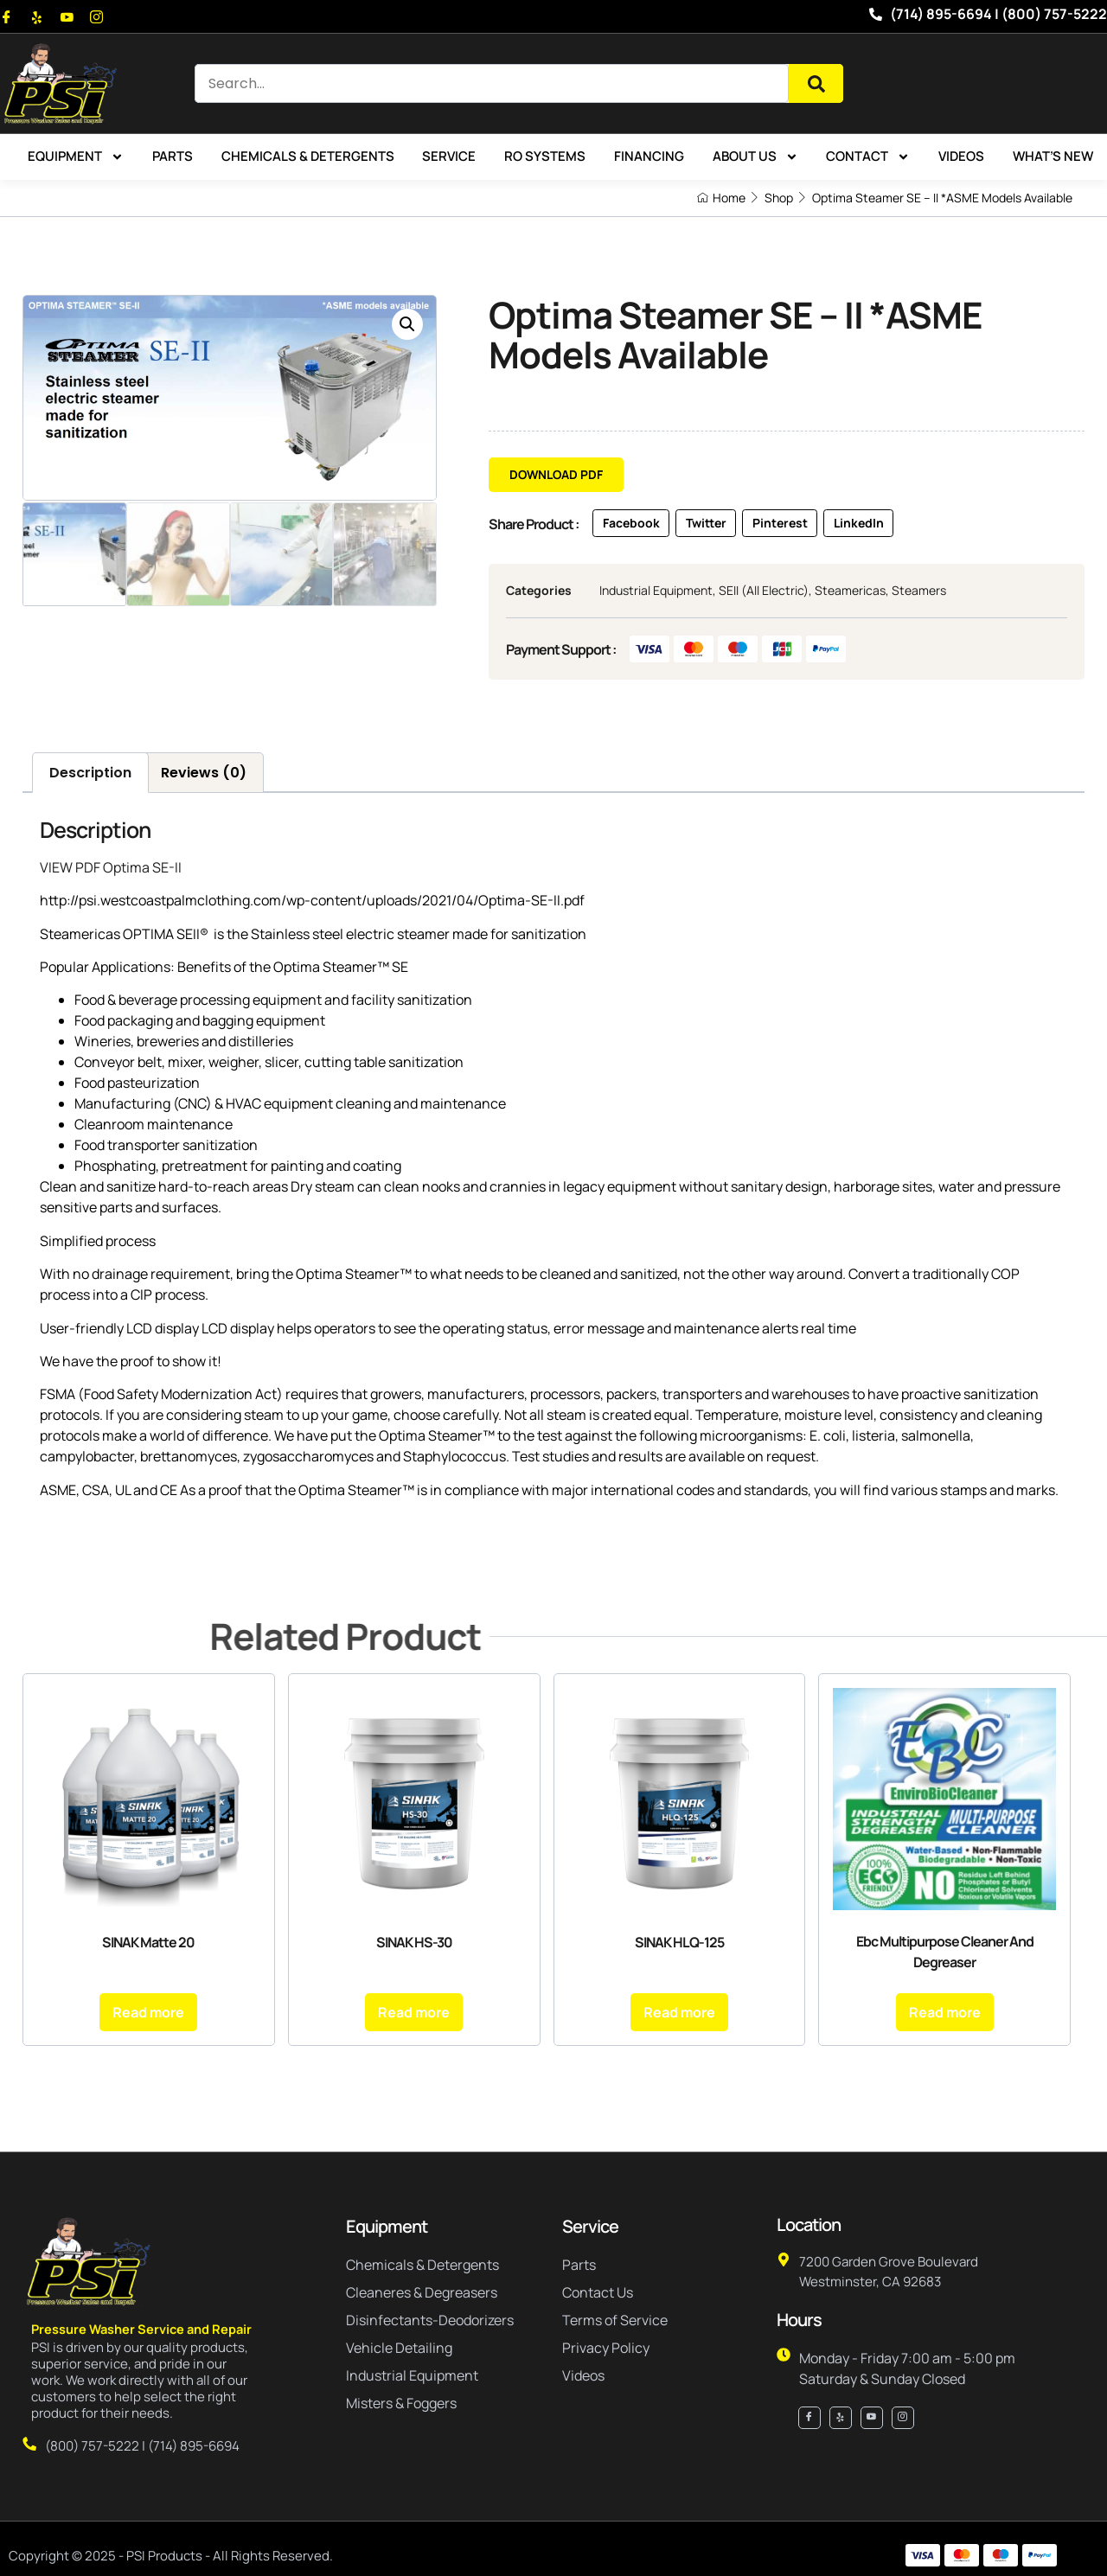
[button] (407, 324)
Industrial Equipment (656, 591)
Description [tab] (90, 768)
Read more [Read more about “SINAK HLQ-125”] (679, 2007)
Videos (961, 156)
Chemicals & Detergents (307, 156)
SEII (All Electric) (764, 591)
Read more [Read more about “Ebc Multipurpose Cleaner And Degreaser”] (945, 2007)
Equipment (76, 157)
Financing (649, 156)
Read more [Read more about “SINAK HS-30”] (414, 2007)
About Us (755, 157)
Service (449, 156)
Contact (868, 157)
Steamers (919, 591)
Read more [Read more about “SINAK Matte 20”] (148, 2007)
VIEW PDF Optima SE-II (111, 863)
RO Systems (544, 156)
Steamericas (850, 591)
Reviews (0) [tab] (203, 768)
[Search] (816, 83)
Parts (172, 156)
